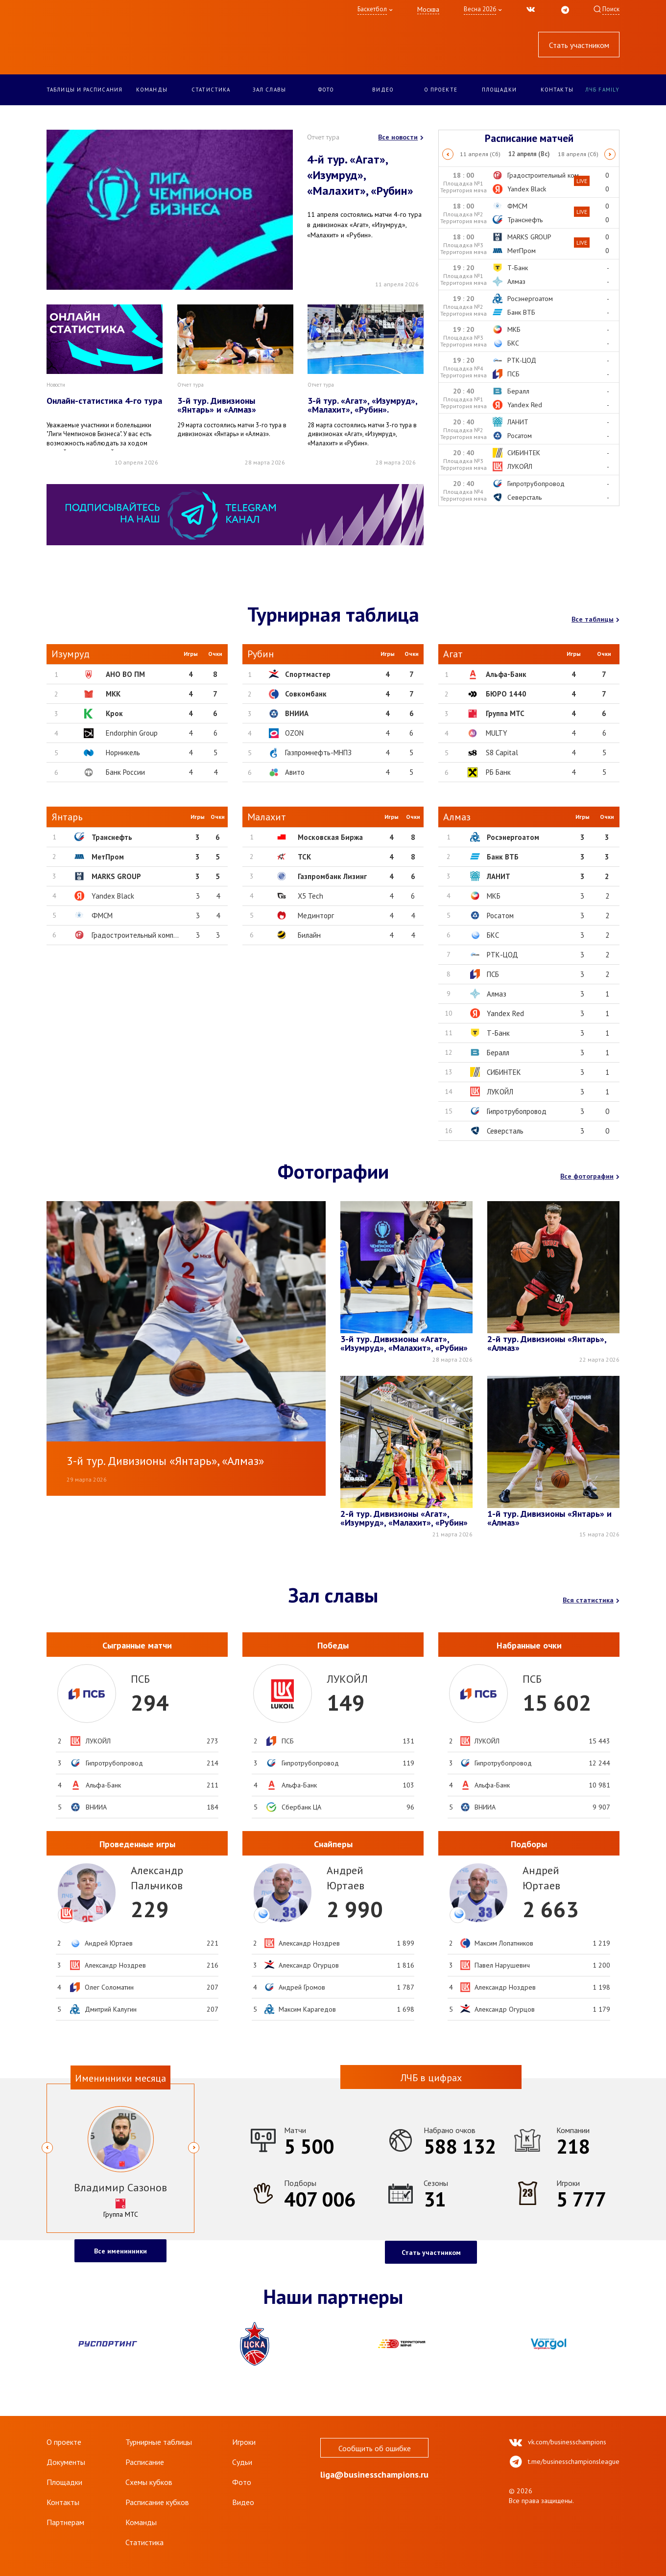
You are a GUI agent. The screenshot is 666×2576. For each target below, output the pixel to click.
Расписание (144, 2462)
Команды (151, 89)
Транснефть (112, 837)
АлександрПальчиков (157, 1877)
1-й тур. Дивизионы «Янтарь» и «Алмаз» (549, 1518)
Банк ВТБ (503, 856)
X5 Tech (310, 896)
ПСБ (493, 974)
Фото (326, 89)
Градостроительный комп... (135, 935)
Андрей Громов (302, 1987)
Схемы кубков (148, 2482)
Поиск (610, 9)
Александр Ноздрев (115, 1965)
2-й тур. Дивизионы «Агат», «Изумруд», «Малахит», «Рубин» (404, 1518)
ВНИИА (297, 713)
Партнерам (65, 2522)
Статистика (210, 89)
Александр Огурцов (309, 1965)
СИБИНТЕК (504, 1072)
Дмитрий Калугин (111, 2009)
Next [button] (610, 154)
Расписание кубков (157, 2502)
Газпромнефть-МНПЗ (318, 752)
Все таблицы (595, 619)
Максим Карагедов (307, 2009)
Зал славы (269, 89)
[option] (529, 154)
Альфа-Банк (506, 674)
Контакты (557, 89)
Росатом (500, 915)
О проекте (440, 89)
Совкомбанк (306, 693)
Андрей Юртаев (109, 1943)
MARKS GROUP (116, 876)
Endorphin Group (132, 733)
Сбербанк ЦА (301, 1807)
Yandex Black (113, 896)
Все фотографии (589, 1176)
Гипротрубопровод (517, 1111)
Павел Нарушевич (502, 1965)
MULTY (496, 733)
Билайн (309, 935)
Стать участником (579, 45)
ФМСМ (102, 915)
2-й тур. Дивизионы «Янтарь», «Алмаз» (546, 1344)
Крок (114, 713)
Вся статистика (591, 1600)
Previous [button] (447, 154)
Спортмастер (308, 674)
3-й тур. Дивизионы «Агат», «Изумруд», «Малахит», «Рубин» (404, 1344)
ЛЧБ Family (602, 89)
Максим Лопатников (504, 1943)
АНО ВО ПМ (125, 674)
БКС (493, 935)
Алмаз (496, 993)
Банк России (125, 772)
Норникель (123, 752)
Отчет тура (323, 137)
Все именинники (120, 2251)
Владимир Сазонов (120, 2187)
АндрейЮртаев (345, 1877)
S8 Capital (502, 752)
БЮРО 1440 (506, 693)
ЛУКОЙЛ (500, 1091)
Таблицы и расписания (84, 89)
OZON (294, 733)
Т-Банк (498, 1033)
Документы (66, 2462)
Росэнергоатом (513, 837)
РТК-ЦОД (502, 954)
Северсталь (505, 1131)
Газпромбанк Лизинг (332, 876)
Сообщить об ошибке (374, 2448)
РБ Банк (498, 772)
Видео (383, 89)
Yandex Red (505, 1013)
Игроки (244, 2442)
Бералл (498, 1052)
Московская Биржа (330, 837)
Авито (295, 772)
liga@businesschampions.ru (374, 2475)
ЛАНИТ (498, 876)
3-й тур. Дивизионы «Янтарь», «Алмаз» (165, 1460)
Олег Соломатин (109, 1987)
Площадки (499, 89)
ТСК (304, 856)
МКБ (493, 896)
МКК (113, 693)
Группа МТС (505, 713)
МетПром (108, 856)
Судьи (242, 2462)
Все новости (401, 137)
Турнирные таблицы (158, 2442)
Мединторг (316, 915)
